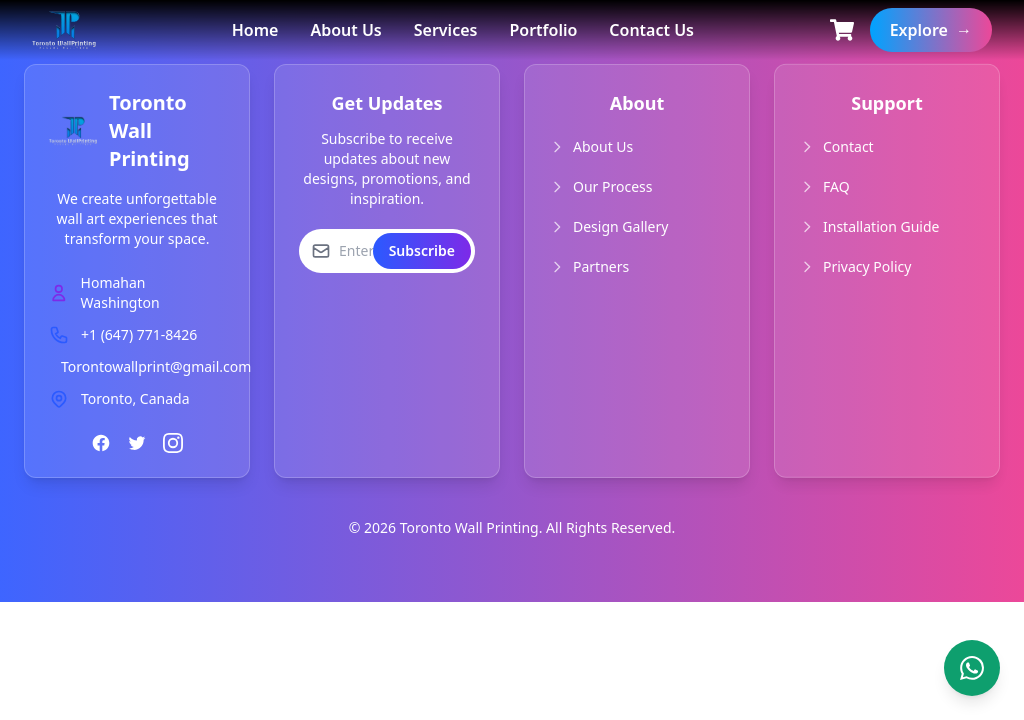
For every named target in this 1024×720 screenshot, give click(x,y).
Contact (848, 145)
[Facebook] (101, 443)
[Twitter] (137, 443)
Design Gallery (620, 226)
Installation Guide (881, 225)
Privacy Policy (867, 265)
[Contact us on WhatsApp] (972, 668)
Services (446, 30)
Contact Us (651, 30)
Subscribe (422, 250)
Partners (601, 266)
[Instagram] (173, 443)
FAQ (836, 185)
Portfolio (543, 30)
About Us (345, 30)
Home (255, 30)
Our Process (612, 186)
